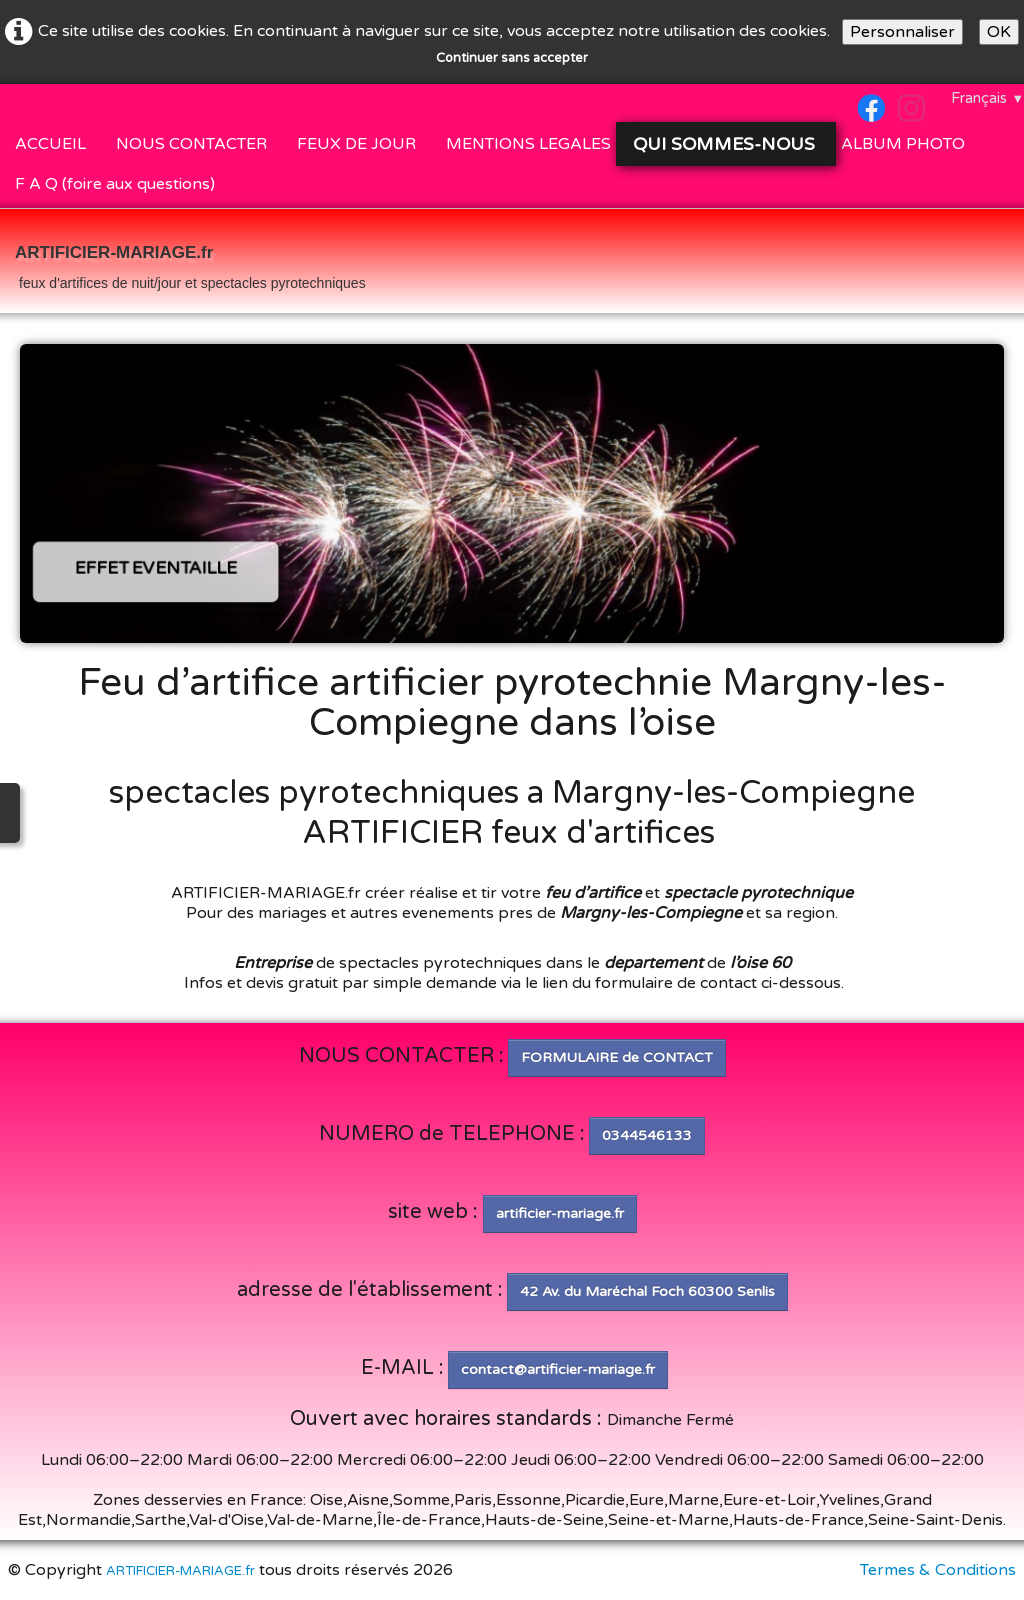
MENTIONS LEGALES (528, 144)
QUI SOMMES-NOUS (726, 144)
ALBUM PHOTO (903, 144)
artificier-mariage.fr (560, 1213)
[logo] (190, 263)
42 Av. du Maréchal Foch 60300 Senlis (647, 1291)
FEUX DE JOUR (356, 144)
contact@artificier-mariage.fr (558, 1369)
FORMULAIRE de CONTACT (617, 1057)
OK (999, 32)
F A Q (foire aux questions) (115, 184)
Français (987, 98)
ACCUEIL (50, 144)
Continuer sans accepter (512, 58)
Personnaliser (902, 32)
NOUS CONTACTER (191, 144)
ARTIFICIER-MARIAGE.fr (180, 1571)
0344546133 (647, 1135)
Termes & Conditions (938, 1570)
